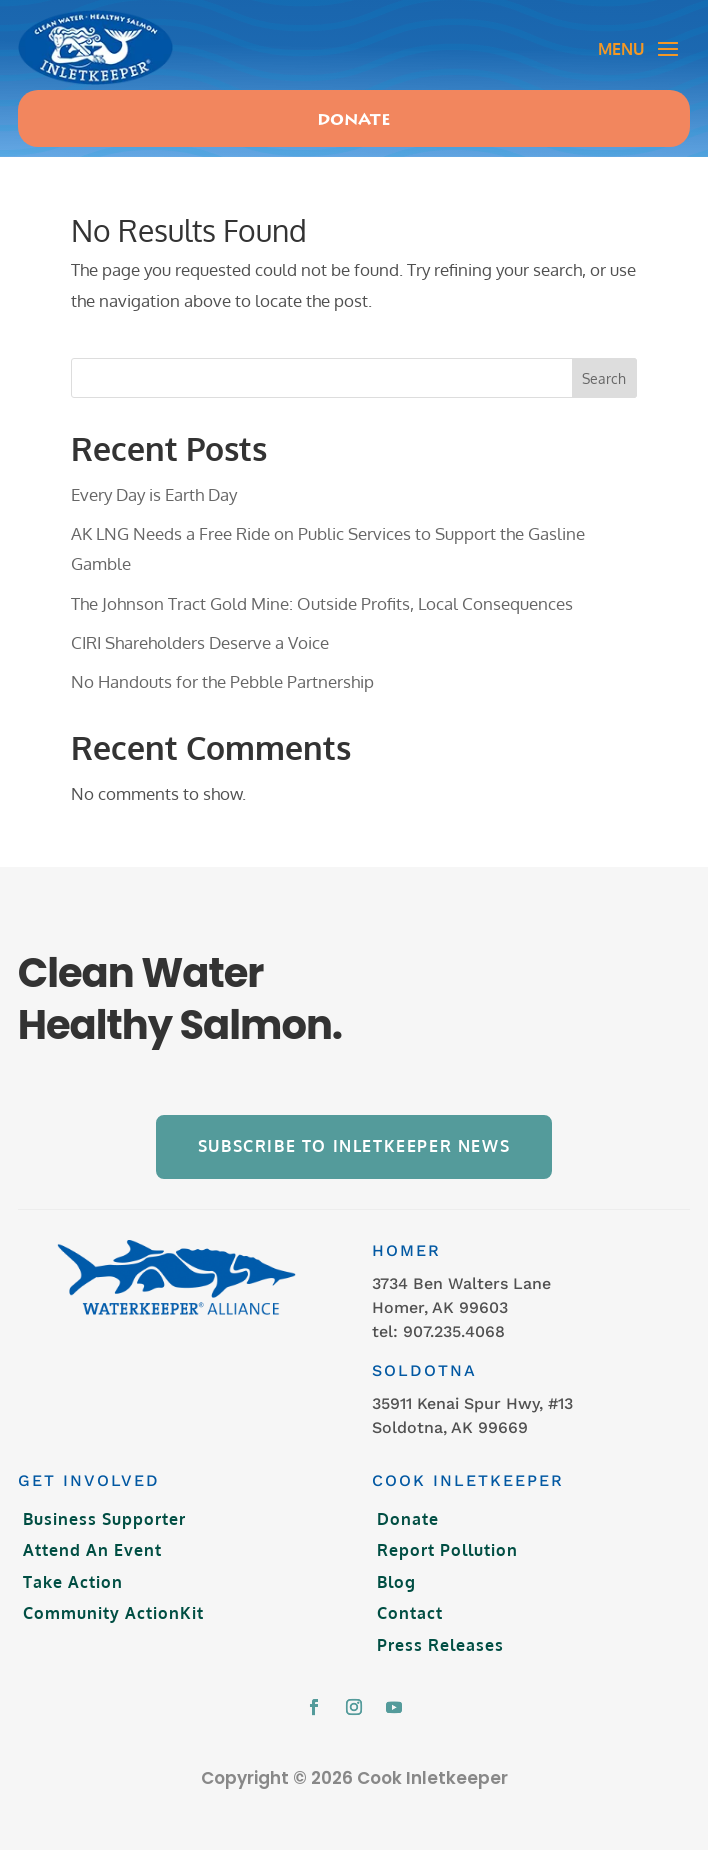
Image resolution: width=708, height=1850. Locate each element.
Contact (410, 1613)
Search (604, 378)
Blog (396, 1582)
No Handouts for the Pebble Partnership (222, 681)
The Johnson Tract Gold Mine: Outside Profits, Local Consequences (322, 603)
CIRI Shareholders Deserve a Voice (200, 642)
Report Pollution (447, 1550)
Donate (354, 121)
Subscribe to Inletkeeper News (354, 1146)
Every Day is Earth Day (154, 494)
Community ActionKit (113, 1613)
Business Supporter (104, 1519)
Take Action (73, 1582)
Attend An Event (92, 1550)
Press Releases (440, 1645)
